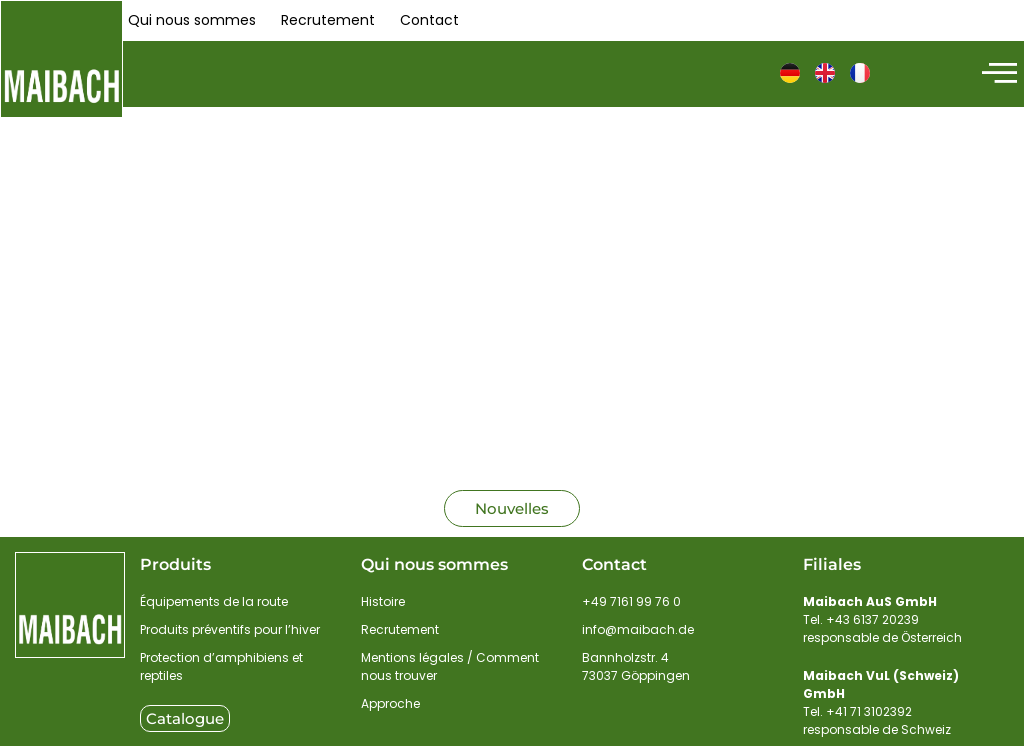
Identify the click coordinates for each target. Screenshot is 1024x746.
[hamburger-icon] (996, 74)
